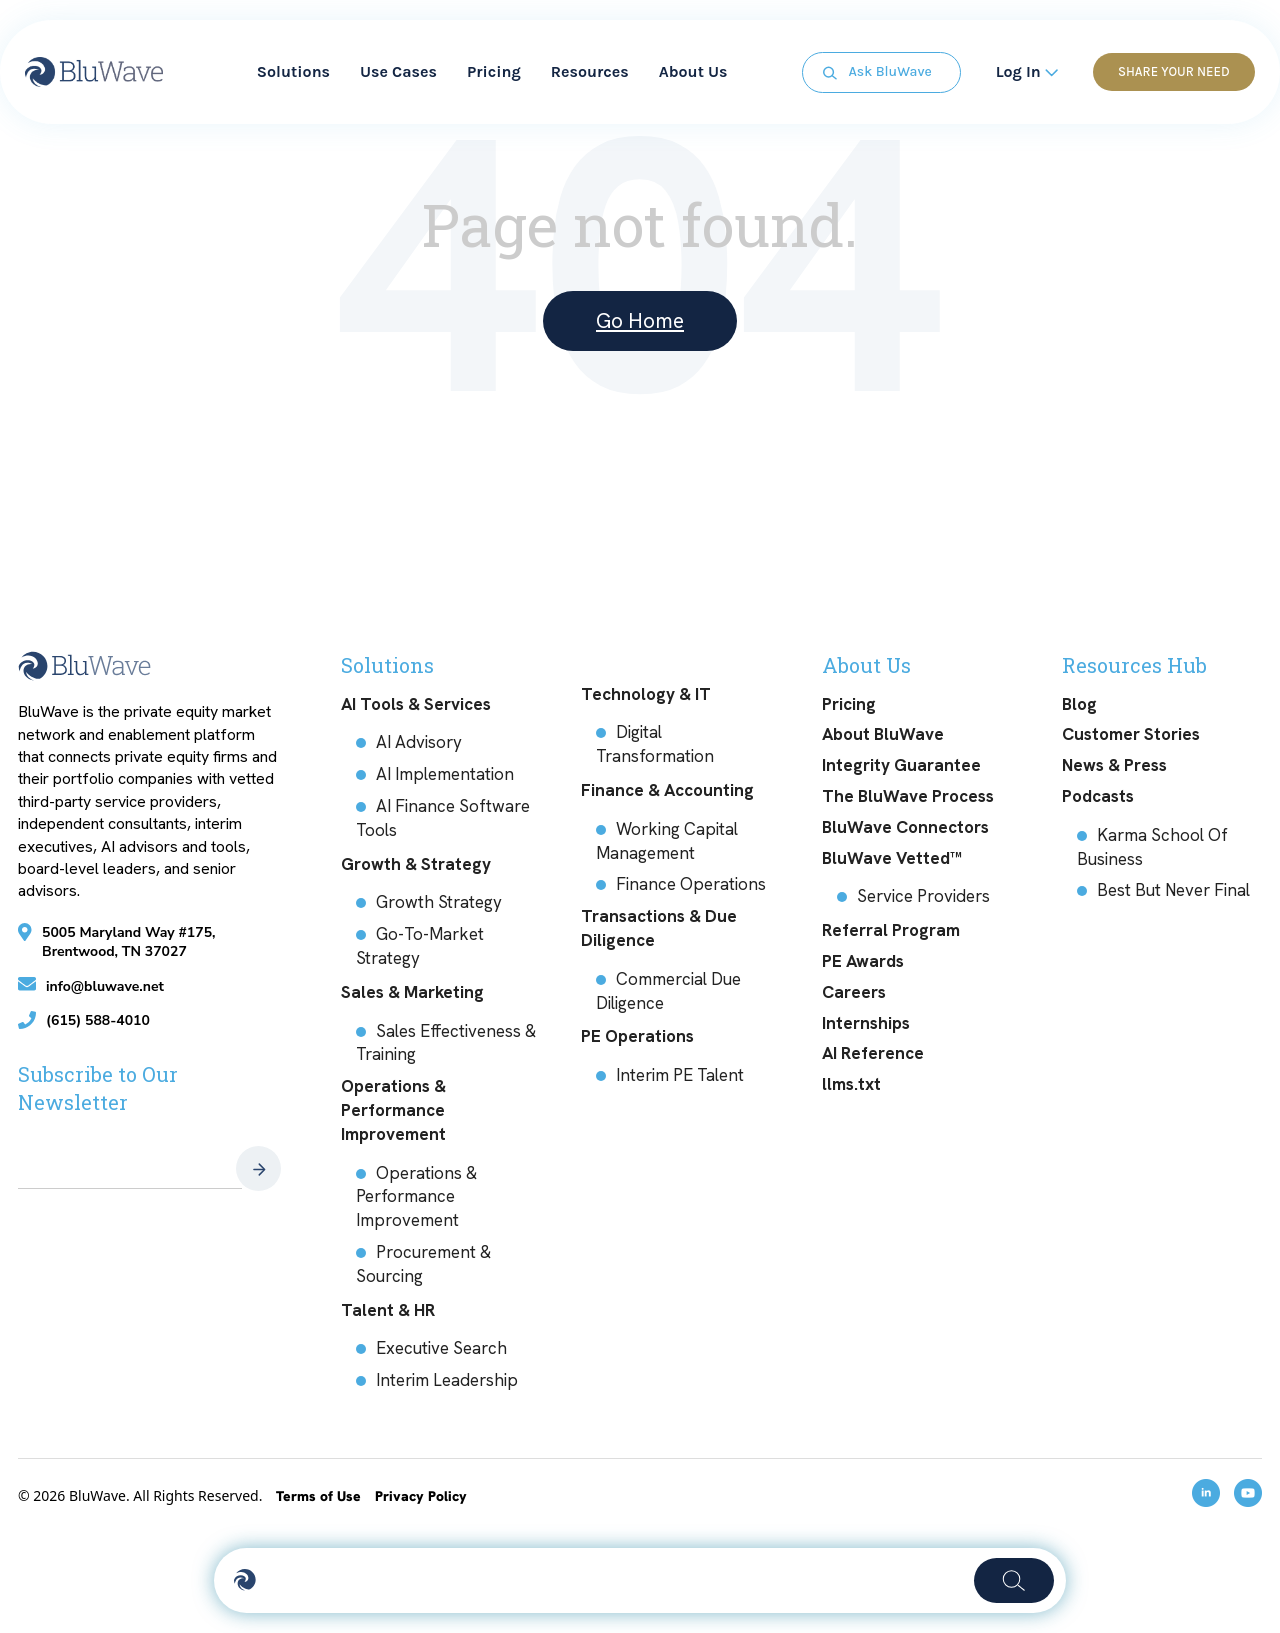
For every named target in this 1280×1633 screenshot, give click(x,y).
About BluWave (883, 734)
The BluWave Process (908, 796)
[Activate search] (613, 1580)
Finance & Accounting (667, 790)
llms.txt (851, 1084)
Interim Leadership (447, 1380)
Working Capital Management (667, 841)
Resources (590, 69)
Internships (866, 1023)
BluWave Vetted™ (892, 858)
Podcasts (1098, 796)
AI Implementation (445, 774)
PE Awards (863, 961)
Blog (1079, 704)
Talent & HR (388, 1310)
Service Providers (923, 896)
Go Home (640, 320)
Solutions (293, 69)
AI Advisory (419, 742)
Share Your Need (1169, 69)
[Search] (1033, 1581)
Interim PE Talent (680, 1075)
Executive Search (441, 1348)
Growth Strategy (439, 902)
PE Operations (637, 1036)
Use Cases (398, 69)
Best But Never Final (1173, 890)
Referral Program (891, 930)
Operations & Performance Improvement (393, 1110)
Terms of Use (320, 1496)
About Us (693, 69)
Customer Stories (1131, 734)
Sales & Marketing (412, 992)
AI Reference (873, 1053)
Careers (854, 992)
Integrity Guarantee (901, 765)
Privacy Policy (421, 1496)
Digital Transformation (655, 744)
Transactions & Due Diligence (659, 928)
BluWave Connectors (905, 827)
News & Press (1114, 765)
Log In (1022, 69)
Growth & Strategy (416, 864)
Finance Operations (691, 884)
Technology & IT (646, 694)
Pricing (494, 69)
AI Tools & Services (416, 704)
